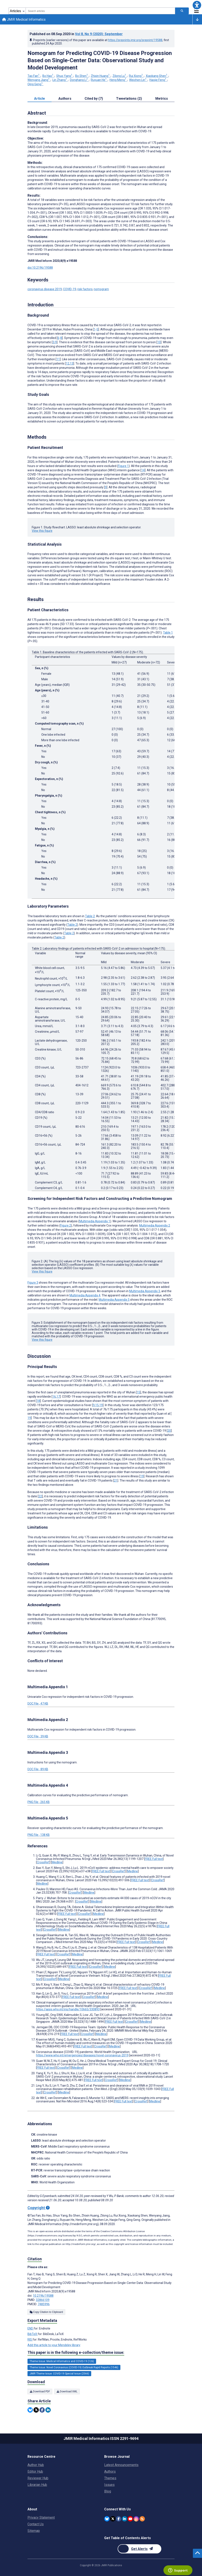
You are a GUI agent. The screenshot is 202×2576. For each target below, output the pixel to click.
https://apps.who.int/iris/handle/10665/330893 (68, 2010)
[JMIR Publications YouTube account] (130, 2518)
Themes (110, 2478)
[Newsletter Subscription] (139, 2548)
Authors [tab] (64, 99)
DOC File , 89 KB (37, 1770)
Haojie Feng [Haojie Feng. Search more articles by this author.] (158, 80)
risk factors (84, 289)
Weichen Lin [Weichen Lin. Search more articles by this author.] (138, 80)
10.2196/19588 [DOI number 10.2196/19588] (43, 2296)
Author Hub (35, 2465)
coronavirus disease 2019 (44, 289)
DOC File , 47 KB (37, 1704)
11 (58, 360)
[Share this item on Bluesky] (30, 2410)
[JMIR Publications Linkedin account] (124, 2518)
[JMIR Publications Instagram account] (136, 2518)
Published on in (76, 35)
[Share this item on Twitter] (36, 2410)
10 (159, 343)
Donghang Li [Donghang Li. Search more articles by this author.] (79, 80)
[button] (197, 5)
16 (54, 1397)
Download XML (67, 2392)
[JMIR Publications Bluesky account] (107, 2518)
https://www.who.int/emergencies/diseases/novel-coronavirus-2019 (82, 2056)
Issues (109, 2485)
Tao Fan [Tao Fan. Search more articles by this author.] (33, 76)
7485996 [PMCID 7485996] (44, 2304)
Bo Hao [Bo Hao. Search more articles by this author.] (48, 76)
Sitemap (33, 2531)
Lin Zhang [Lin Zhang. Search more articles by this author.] (60, 80)
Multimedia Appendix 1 (94, 1222)
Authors (110, 2471)
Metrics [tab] (161, 99)
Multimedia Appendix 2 (154, 1226)
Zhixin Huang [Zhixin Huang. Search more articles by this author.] (100, 76)
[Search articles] (182, 10)
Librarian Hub (37, 2485)
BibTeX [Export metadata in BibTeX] (32, 2334)
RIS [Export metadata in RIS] (30, 2340)
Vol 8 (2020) (99, 35)
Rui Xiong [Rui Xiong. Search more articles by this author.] (136, 76)
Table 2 (90, 916)
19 (101, 1405)
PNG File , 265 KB (38, 1802)
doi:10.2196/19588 (40, 268)
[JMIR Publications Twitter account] (112, 2518)
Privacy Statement (41, 2517)
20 (169, 1431)
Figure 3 (32, 1283)
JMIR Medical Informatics (25, 20)
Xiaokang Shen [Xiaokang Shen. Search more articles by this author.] (157, 76)
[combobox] (100, 10)
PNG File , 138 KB (38, 1835)
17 (58, 1397)
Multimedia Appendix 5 (114, 1300)
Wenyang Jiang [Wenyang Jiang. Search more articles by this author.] (38, 80)
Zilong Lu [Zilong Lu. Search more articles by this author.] (120, 76)
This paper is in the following (75, 2353)
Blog (107, 2491)
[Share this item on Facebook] (42, 2410)
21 (115, 1481)
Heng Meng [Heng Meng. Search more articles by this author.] (118, 80)
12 (67, 364)
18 (38, 1401)
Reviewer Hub (37, 2478)
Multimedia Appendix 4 (84, 1296)
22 (40, 1497)
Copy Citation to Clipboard (46, 2312)
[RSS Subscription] (142, 2518)
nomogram (101, 289)
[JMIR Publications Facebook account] (118, 2518)
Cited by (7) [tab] (94, 99)
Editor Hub (35, 2471)
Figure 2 (65, 1226)
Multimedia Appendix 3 (144, 1291)
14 (143, 471)
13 (71, 364)
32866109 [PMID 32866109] (42, 2300)
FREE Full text (154, 1859)
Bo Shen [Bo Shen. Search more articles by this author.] (82, 76)
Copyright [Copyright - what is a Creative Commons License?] (38, 2208)
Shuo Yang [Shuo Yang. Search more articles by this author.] (64, 76)
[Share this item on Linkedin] (48, 2410)
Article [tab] (39, 99)
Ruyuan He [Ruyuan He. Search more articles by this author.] (99, 80)
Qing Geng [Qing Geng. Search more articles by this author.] (35, 84)
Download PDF (40, 2392)
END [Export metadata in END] (30, 2329)
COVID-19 (69, 289)
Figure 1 (123, 466)
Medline (57, 1863)
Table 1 (168, 633)
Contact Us (35, 2524)
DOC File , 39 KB (37, 1737)
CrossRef (43, 1863)
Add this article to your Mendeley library (53, 2345)
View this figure (42, 531)
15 (138, 1393)
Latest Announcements (121, 2465)
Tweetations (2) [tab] (129, 99)
